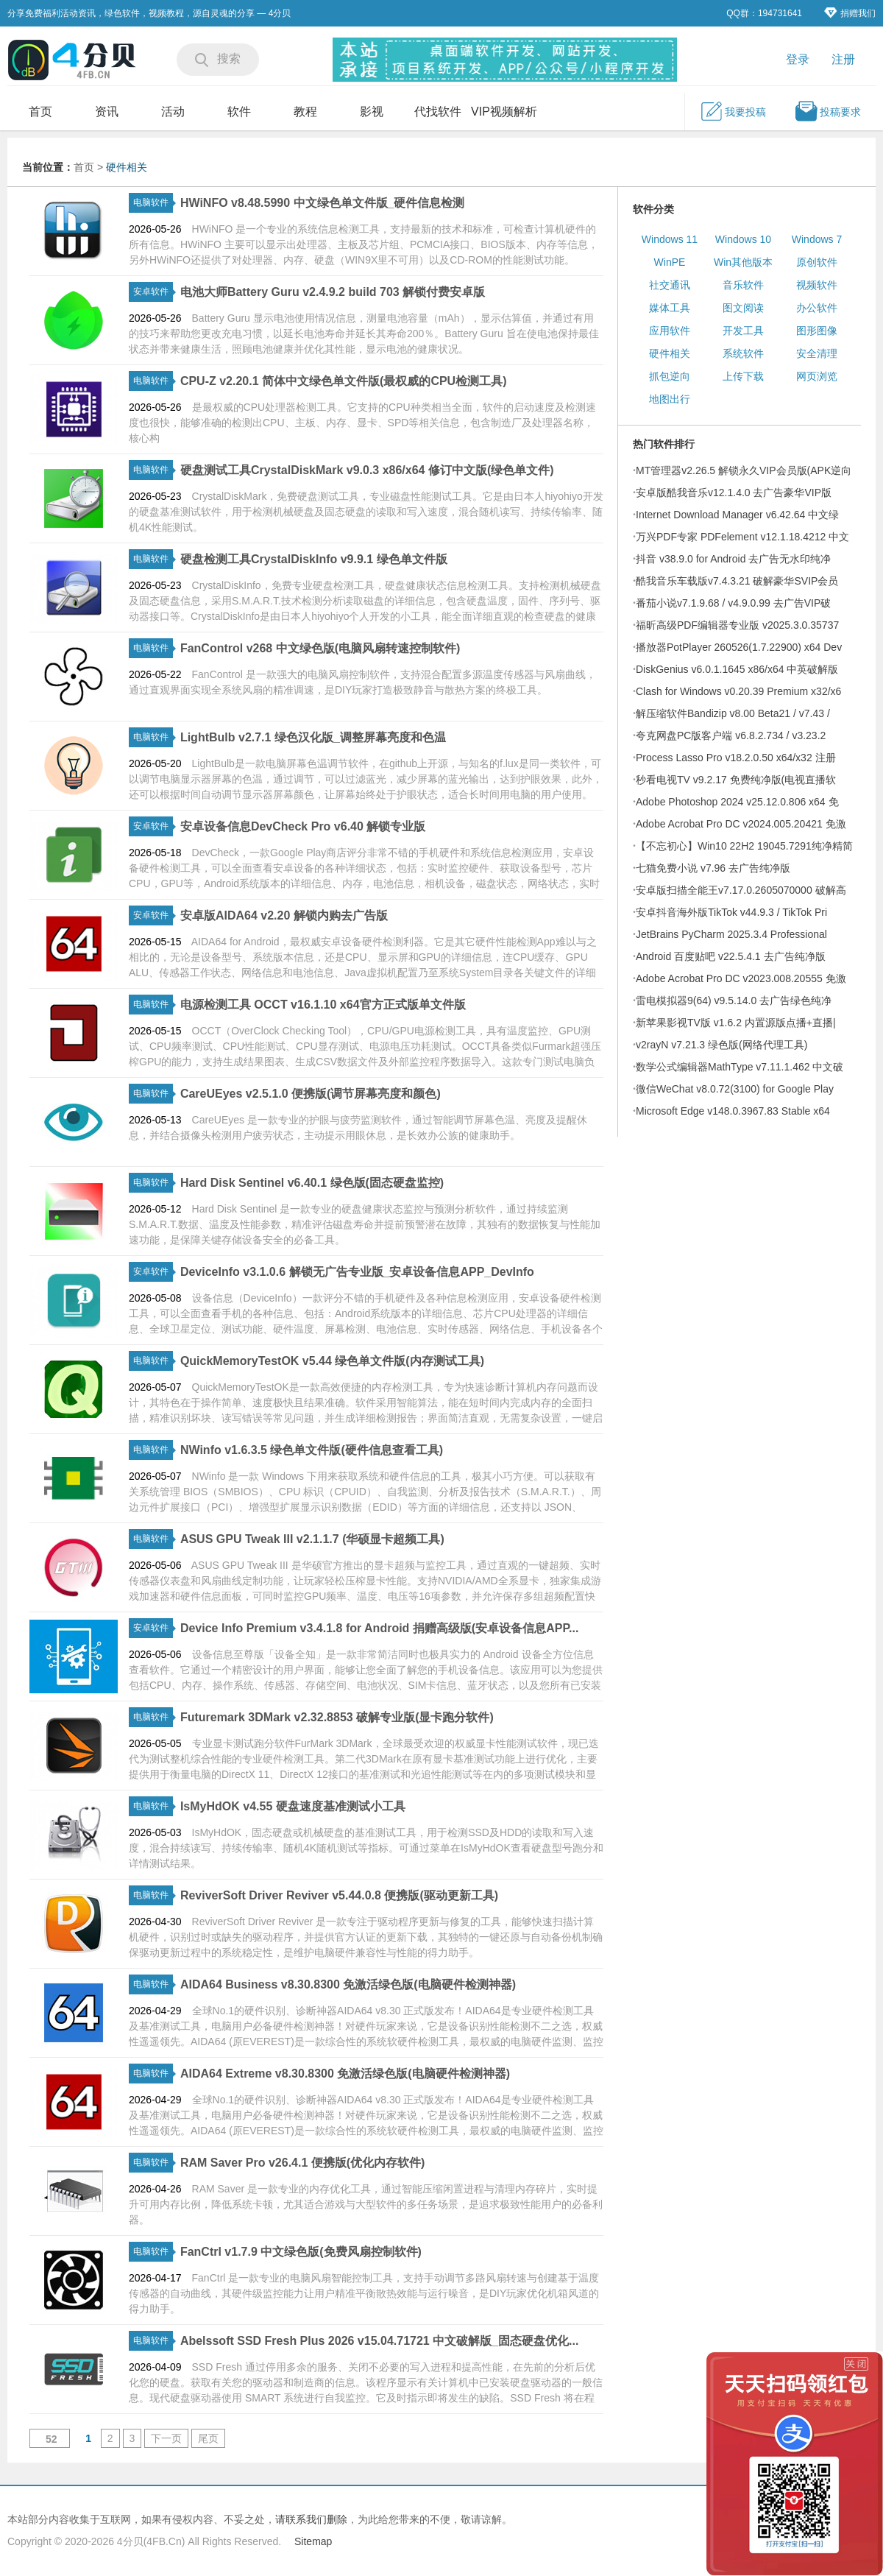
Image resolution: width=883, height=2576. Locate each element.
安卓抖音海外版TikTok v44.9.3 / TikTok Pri (731, 912)
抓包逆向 (669, 376)
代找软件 (437, 111)
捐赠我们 (850, 12)
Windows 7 (817, 239)
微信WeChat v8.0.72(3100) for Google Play (735, 1089)
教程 (305, 111)
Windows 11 (670, 239)
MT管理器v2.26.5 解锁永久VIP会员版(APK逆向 (743, 470)
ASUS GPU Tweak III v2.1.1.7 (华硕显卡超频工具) (312, 1539)
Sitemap (313, 2541)
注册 (843, 59)
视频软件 (816, 285)
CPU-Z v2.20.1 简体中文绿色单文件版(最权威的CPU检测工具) (343, 381)
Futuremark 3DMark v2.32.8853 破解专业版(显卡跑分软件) (337, 1717)
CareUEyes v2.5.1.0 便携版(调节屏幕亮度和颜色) (310, 1093)
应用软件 (669, 330)
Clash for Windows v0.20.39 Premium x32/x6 (738, 691)
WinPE (670, 262)
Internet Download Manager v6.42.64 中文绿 (737, 515)
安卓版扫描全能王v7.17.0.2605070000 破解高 (741, 890)
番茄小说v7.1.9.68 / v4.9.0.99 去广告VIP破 (733, 603)
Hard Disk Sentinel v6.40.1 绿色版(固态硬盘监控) (312, 1182)
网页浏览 (816, 376)
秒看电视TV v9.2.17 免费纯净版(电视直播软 (736, 780)
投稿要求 (828, 111)
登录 (797, 59)
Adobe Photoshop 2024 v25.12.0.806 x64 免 (737, 802)
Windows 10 (743, 239)
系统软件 (743, 353)
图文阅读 (743, 308)
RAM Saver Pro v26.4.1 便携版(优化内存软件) (302, 2162)
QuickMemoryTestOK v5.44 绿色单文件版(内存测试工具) (332, 1361)
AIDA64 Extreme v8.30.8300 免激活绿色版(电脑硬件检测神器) (345, 2073)
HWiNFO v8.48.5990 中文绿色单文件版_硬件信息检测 (322, 203)
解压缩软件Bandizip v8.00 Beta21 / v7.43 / (733, 713)
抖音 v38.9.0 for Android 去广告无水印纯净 (733, 559)
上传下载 (743, 376)
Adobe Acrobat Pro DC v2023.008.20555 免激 (741, 978)
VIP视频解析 (504, 111)
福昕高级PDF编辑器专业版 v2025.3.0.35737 (737, 625)
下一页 (166, 2438)
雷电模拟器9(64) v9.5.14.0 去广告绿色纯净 (733, 1000)
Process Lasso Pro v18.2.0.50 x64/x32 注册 (736, 757)
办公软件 (816, 308)
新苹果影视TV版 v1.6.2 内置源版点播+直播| (736, 1022)
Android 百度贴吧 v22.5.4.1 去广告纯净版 (731, 956)
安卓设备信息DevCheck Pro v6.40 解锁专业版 (302, 826)
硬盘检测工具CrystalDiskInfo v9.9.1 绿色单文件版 (313, 559)
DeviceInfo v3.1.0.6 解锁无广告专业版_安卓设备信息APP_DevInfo (357, 1272)
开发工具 (743, 330)
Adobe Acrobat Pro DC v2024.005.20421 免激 (741, 824)
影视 (371, 111)
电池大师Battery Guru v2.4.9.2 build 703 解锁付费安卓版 (332, 292)
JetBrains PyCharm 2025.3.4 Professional (731, 934)
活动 (173, 111)
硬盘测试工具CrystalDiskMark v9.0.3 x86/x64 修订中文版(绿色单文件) (367, 470)
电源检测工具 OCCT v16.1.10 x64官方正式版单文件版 (323, 1004)
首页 (40, 111)
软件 (239, 111)
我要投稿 (733, 111)
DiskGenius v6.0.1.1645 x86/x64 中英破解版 (737, 669)
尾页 (208, 2438)
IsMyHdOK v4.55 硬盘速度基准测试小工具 (292, 1806)
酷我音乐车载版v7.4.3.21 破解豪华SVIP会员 (737, 581)
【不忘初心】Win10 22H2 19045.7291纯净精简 (744, 846)
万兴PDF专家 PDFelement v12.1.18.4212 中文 (742, 537)
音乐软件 (743, 285)
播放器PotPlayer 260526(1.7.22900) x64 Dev (739, 647)
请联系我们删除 (311, 2519)
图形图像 (816, 330)
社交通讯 (669, 285)
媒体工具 (669, 308)
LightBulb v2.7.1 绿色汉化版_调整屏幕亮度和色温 (313, 737)
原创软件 (816, 262)
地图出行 (669, 399)
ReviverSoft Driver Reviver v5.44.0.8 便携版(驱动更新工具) (339, 1895)
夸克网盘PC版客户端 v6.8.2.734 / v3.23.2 (731, 735)
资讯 (106, 111)
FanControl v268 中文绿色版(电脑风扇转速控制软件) (320, 648)
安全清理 (816, 353)
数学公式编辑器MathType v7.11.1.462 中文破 (739, 1067)
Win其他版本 (743, 262)
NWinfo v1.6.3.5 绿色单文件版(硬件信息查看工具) (311, 1450)
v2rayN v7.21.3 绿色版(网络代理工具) (721, 1045)
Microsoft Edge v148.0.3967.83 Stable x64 (733, 1111)
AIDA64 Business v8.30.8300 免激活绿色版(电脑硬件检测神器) (348, 1984)
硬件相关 (126, 167)
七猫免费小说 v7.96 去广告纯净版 (713, 868)
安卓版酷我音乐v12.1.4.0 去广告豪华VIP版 (733, 492)
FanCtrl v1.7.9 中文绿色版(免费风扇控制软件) (301, 2251)
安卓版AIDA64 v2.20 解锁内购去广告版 (284, 915)
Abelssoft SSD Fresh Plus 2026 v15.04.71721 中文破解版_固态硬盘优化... (379, 2341)
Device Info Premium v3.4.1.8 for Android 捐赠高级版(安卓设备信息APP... (379, 1628)
